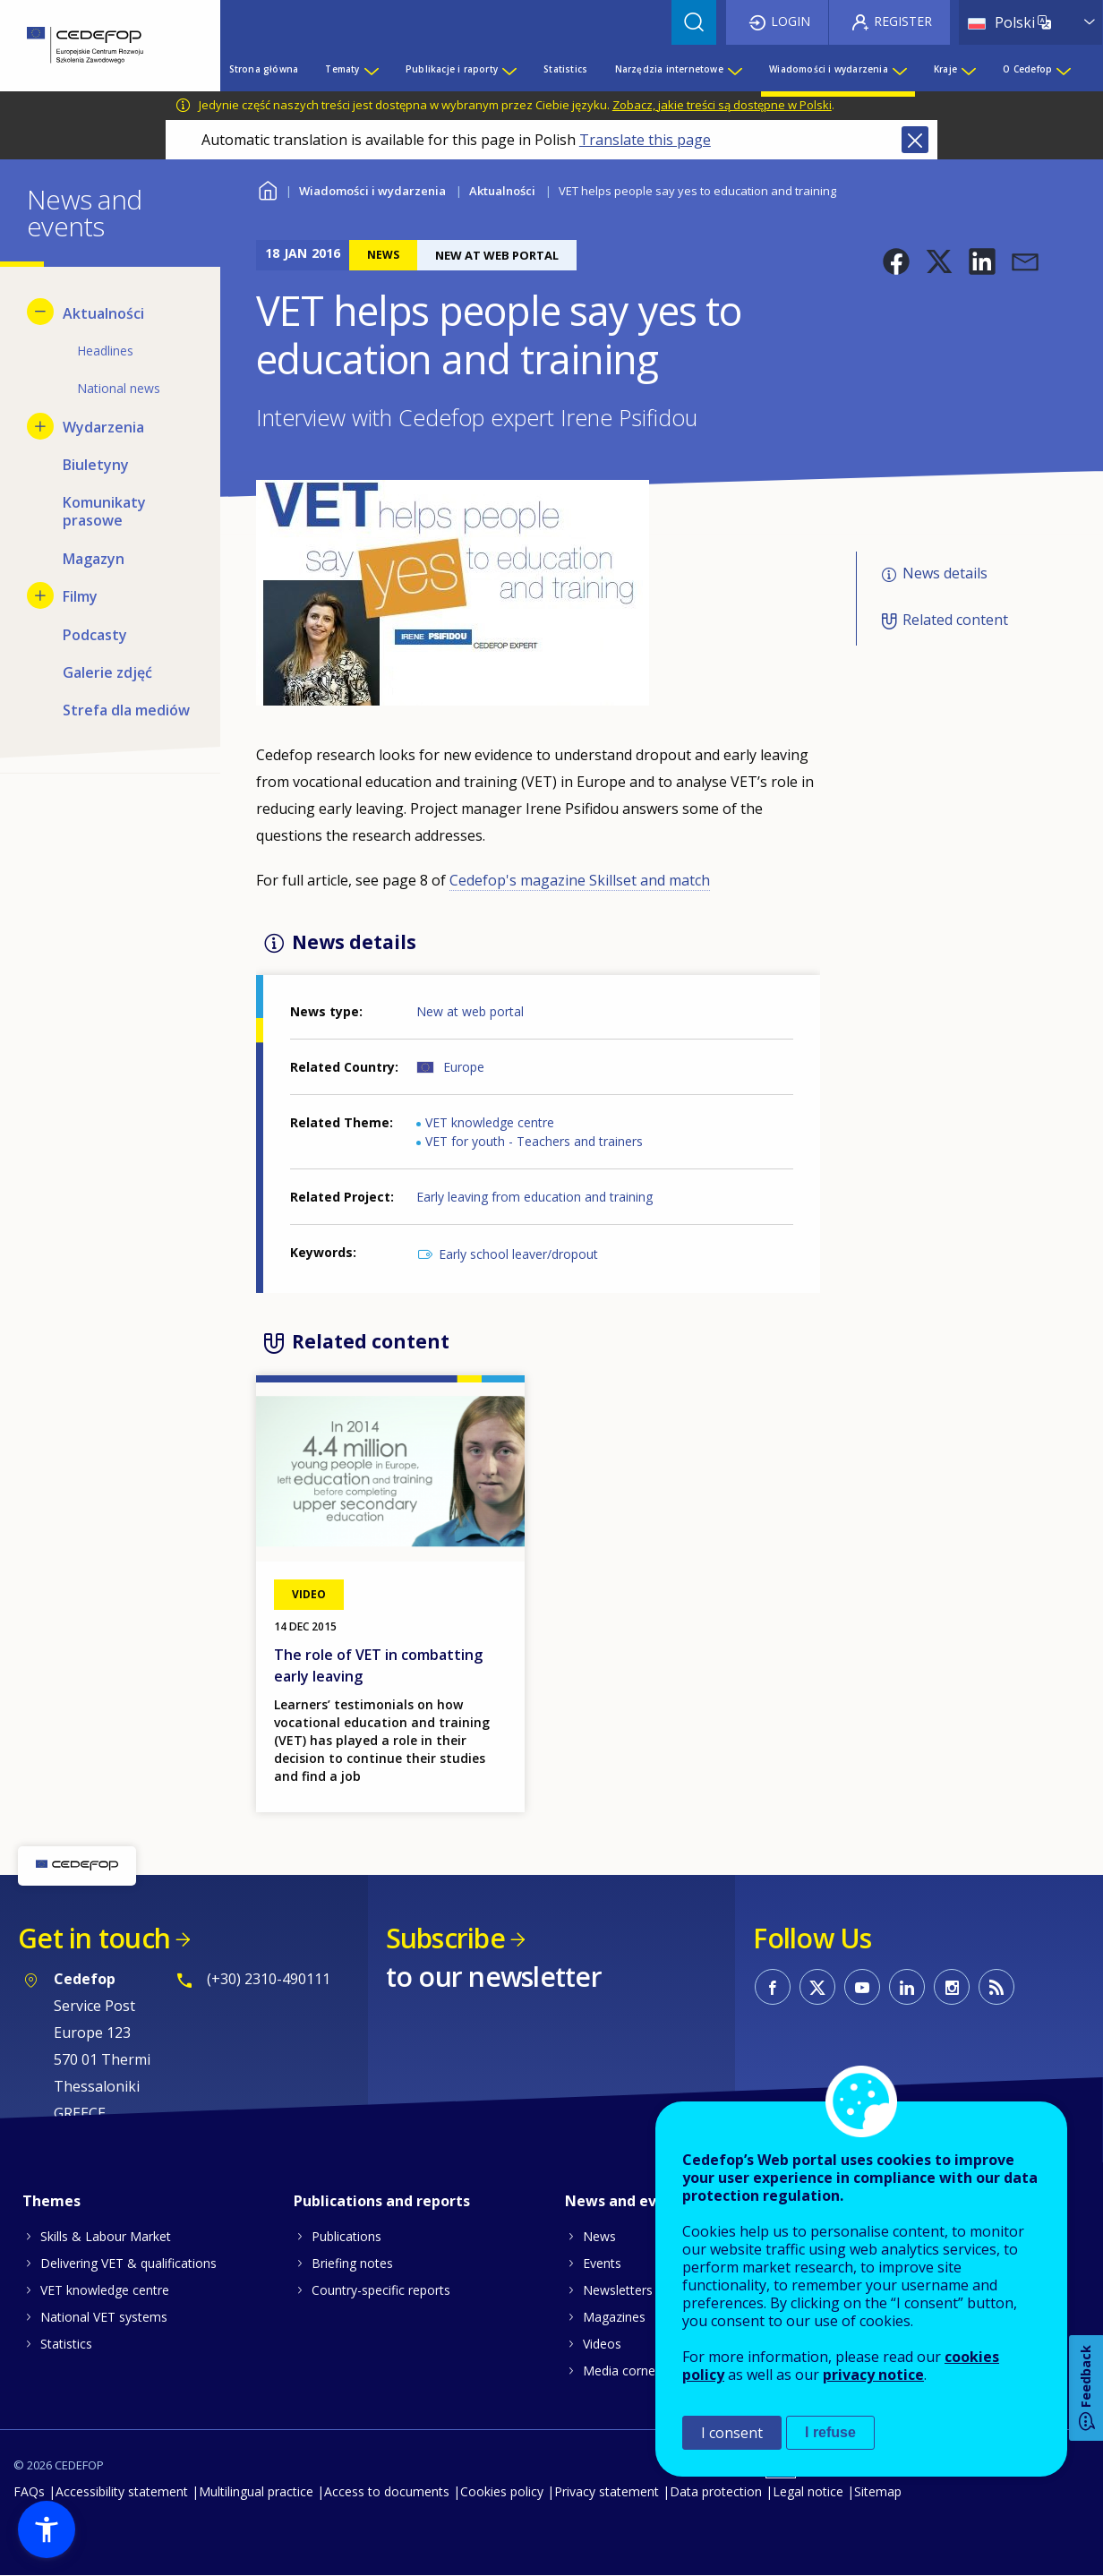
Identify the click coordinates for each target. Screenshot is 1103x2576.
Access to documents (386, 2491)
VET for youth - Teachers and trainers (534, 1141)
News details (945, 573)
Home (267, 188)
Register (903, 21)
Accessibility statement (122, 2491)
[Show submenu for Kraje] (968, 69)
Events (602, 2263)
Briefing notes (352, 2263)
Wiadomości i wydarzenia (372, 191)
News (599, 2236)
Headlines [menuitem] (105, 350)
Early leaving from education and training (534, 1196)
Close (915, 139)
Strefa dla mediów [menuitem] (126, 710)
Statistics (66, 2343)
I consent (732, 2433)
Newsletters (618, 2289)
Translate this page (645, 140)
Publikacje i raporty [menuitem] (452, 69)
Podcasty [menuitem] (95, 635)
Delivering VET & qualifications (128, 2263)
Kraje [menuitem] (945, 69)
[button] (896, 261)
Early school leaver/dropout (518, 1253)
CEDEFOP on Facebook (773, 1987)
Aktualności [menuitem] (103, 313)
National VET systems (103, 2316)
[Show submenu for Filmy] (40, 595)
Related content (955, 620)
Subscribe (445, 1938)
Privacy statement (606, 2491)
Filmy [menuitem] (80, 596)
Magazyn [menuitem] (93, 559)
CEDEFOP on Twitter (817, 1987)
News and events (626, 2201)
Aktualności (502, 191)
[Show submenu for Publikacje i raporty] (508, 69)
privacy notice (873, 2374)
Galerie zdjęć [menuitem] (107, 672)
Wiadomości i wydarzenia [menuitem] (828, 69)
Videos (602, 2343)
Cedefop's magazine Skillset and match (579, 880)
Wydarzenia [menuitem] (103, 427)
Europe (463, 1066)
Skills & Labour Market (105, 2236)
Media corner (621, 2370)
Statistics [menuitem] (565, 69)
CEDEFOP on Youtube (862, 1987)
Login (790, 21)
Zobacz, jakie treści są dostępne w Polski (722, 105)
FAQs (29, 2491)
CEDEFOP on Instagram (952, 1987)
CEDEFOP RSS (996, 1987)
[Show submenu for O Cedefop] (1063, 69)
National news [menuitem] (118, 388)
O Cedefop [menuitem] (1027, 69)
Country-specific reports (381, 2289)
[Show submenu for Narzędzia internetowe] (734, 69)
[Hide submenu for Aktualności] (40, 311)
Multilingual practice (256, 2491)
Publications (346, 2236)
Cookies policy (501, 2491)
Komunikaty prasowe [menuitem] (104, 511)
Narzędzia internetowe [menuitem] (669, 69)
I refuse (830, 2432)
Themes (51, 2201)
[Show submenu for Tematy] (371, 69)
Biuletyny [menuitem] (96, 465)
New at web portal (470, 1011)
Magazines (614, 2316)
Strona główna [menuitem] (264, 69)
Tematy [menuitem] (342, 69)
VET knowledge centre (489, 1122)
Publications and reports (382, 2201)
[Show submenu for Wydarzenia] (40, 426)
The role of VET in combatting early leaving (378, 1665)
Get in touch (94, 1938)
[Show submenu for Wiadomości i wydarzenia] (899, 69)
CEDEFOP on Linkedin (907, 1987)
